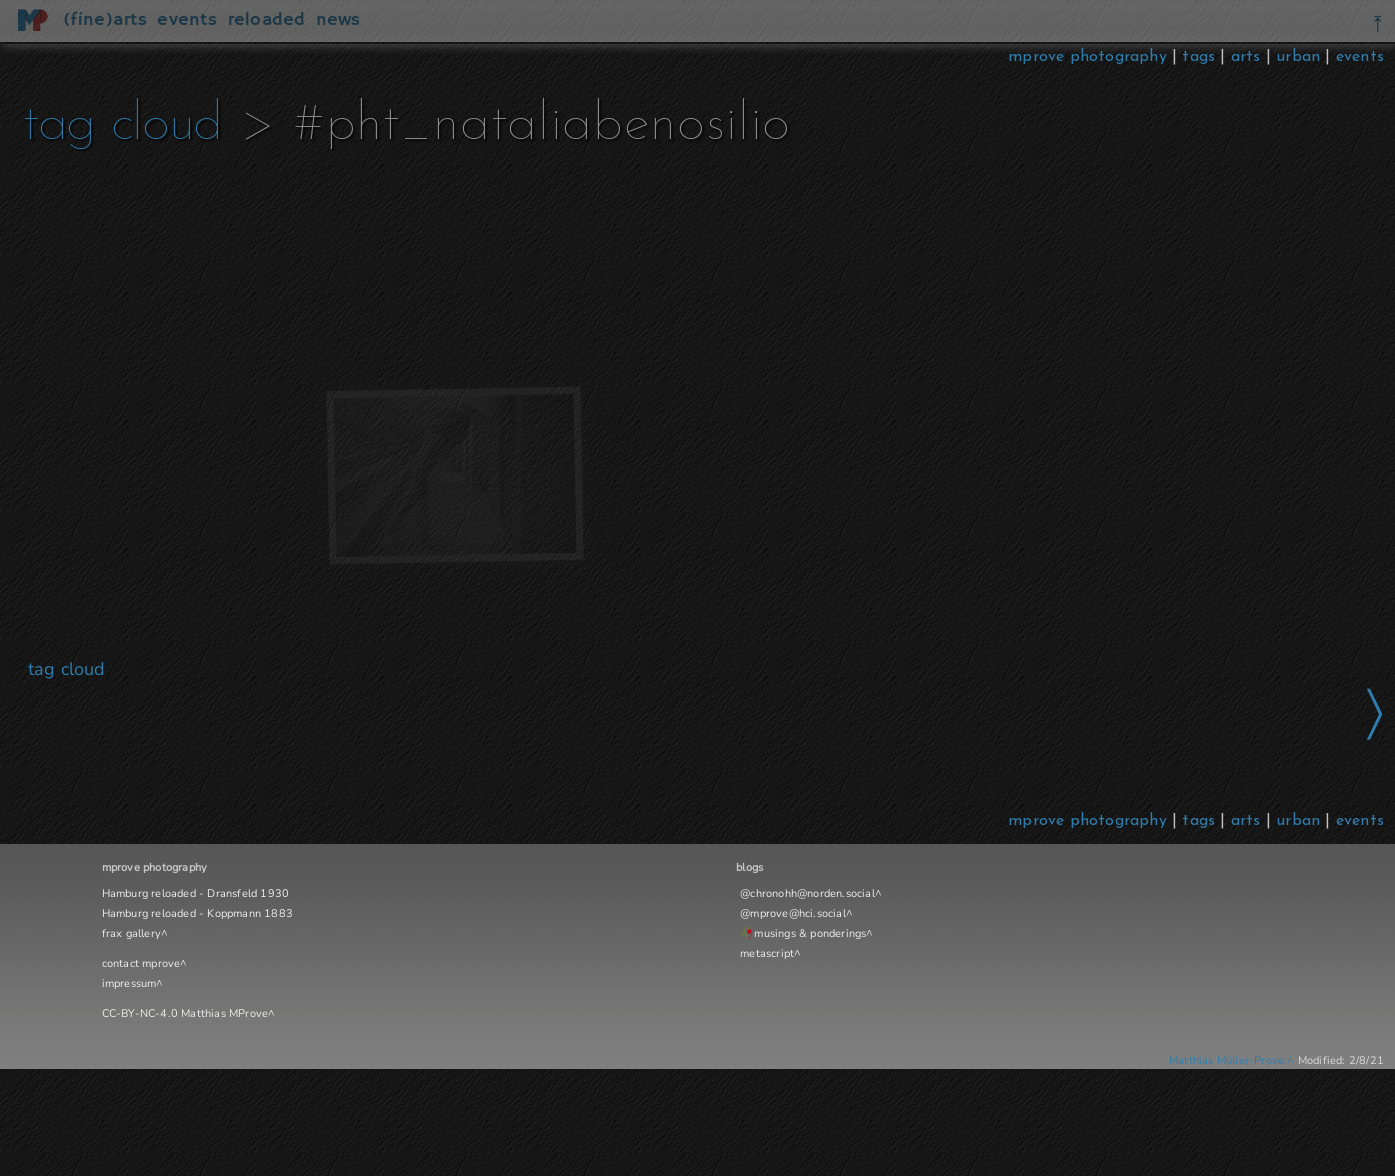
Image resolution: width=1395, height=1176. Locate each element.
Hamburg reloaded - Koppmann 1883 (197, 913)
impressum (129, 983)
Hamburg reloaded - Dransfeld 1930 (196, 893)
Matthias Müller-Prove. (1228, 1060)
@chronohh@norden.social (807, 893)
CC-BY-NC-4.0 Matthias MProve (185, 1013)
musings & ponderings (810, 933)
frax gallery (131, 933)
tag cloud (122, 125)
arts (1246, 57)
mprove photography (1090, 57)
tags (1198, 57)
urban (1298, 57)
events (1360, 57)
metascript (767, 953)
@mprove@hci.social (793, 913)
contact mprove (141, 963)
